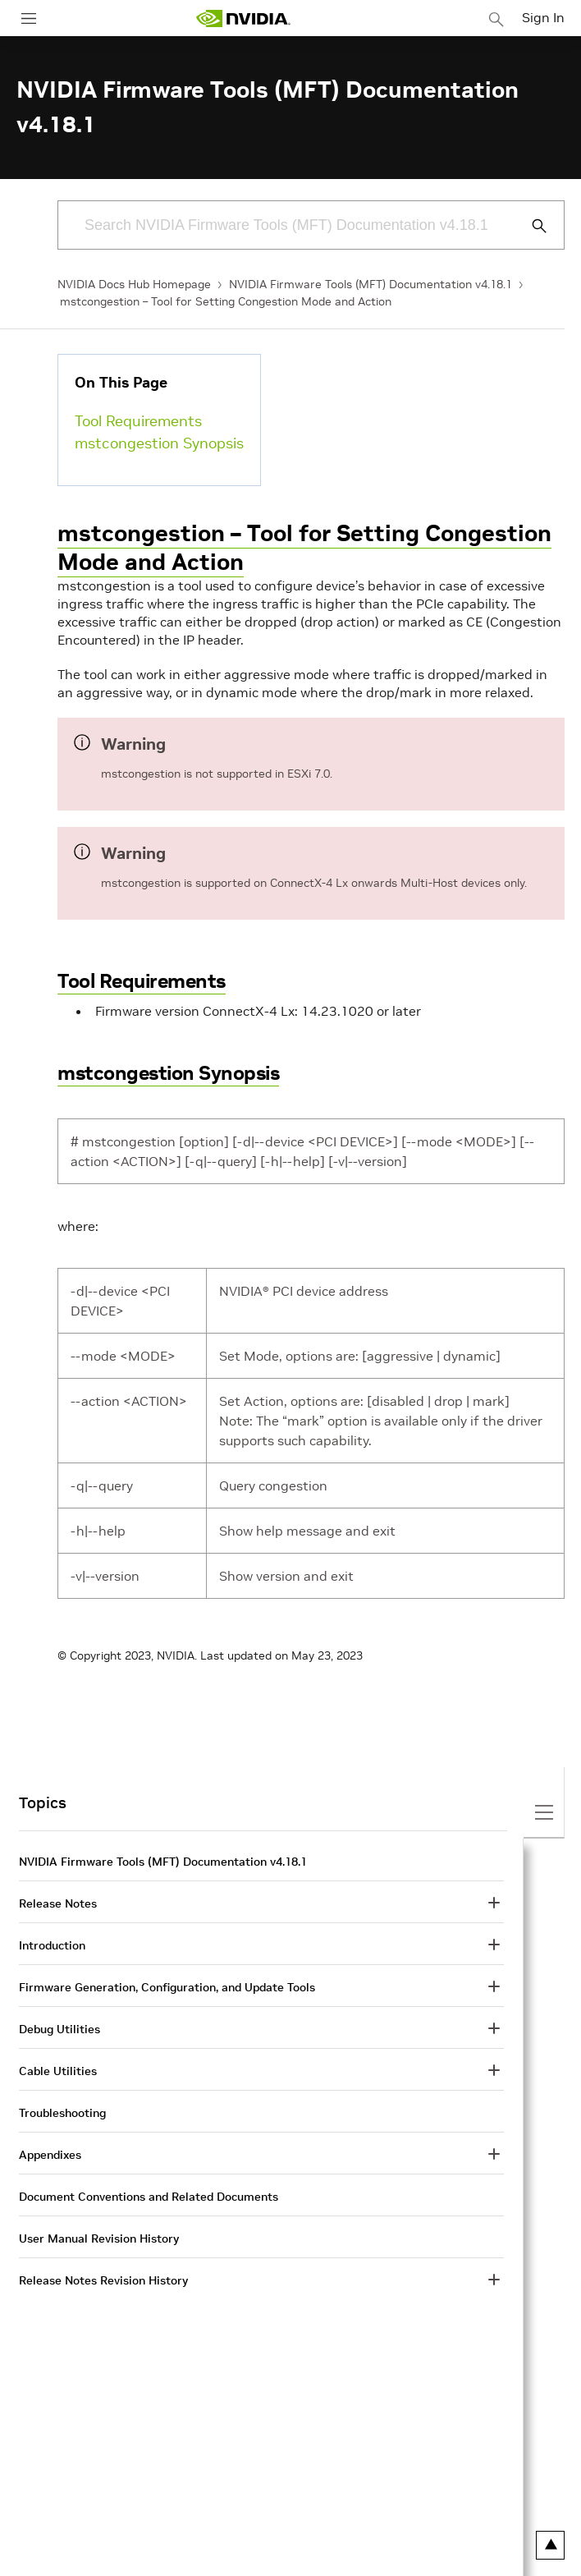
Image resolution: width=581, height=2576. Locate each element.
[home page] (243, 18)
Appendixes (50, 2154)
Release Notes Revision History (103, 2280)
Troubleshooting (62, 2112)
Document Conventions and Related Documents (148, 2196)
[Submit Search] (530, 226)
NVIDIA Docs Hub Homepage (134, 284)
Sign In (543, 17)
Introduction (52, 1945)
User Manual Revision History (99, 2238)
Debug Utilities (59, 2029)
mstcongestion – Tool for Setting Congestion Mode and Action (225, 301)
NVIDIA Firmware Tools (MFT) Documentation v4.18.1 (370, 284)
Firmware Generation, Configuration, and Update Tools (167, 1987)
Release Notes (58, 1903)
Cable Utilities (58, 2071)
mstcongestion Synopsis (159, 443)
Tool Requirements (138, 420)
